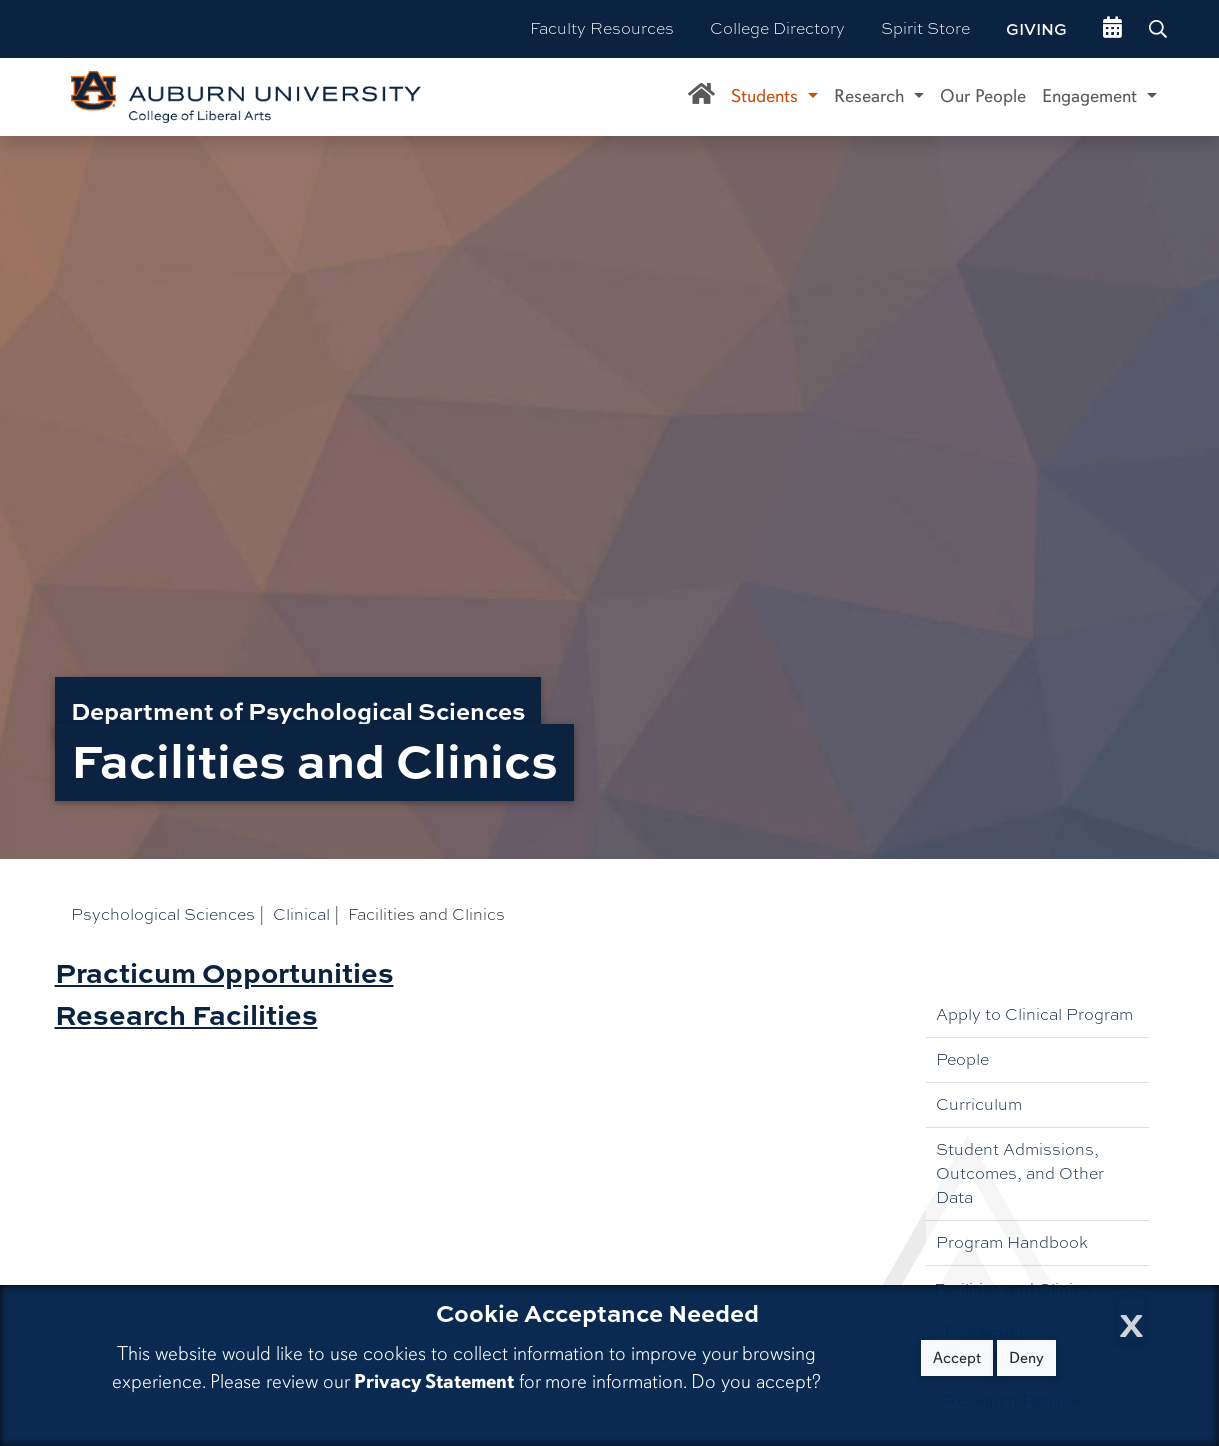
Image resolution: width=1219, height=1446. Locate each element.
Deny (1026, 1358)
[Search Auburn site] (1160, 29)
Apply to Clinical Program (1034, 1014)
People (962, 1059)
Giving (1036, 29)
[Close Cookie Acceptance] (1131, 1319)
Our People (983, 96)
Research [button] (871, 96)
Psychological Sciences (163, 914)
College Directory (777, 28)
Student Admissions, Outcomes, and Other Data (1020, 1173)
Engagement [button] (1092, 96)
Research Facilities (186, 1013)
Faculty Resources (602, 28)
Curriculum (979, 1104)
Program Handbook (1012, 1242)
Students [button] (767, 96)
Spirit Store (925, 28)
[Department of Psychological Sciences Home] (701, 97)
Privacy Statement (434, 1381)
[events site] (1112, 29)
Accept (957, 1358)
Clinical (301, 914)
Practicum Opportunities (224, 971)
